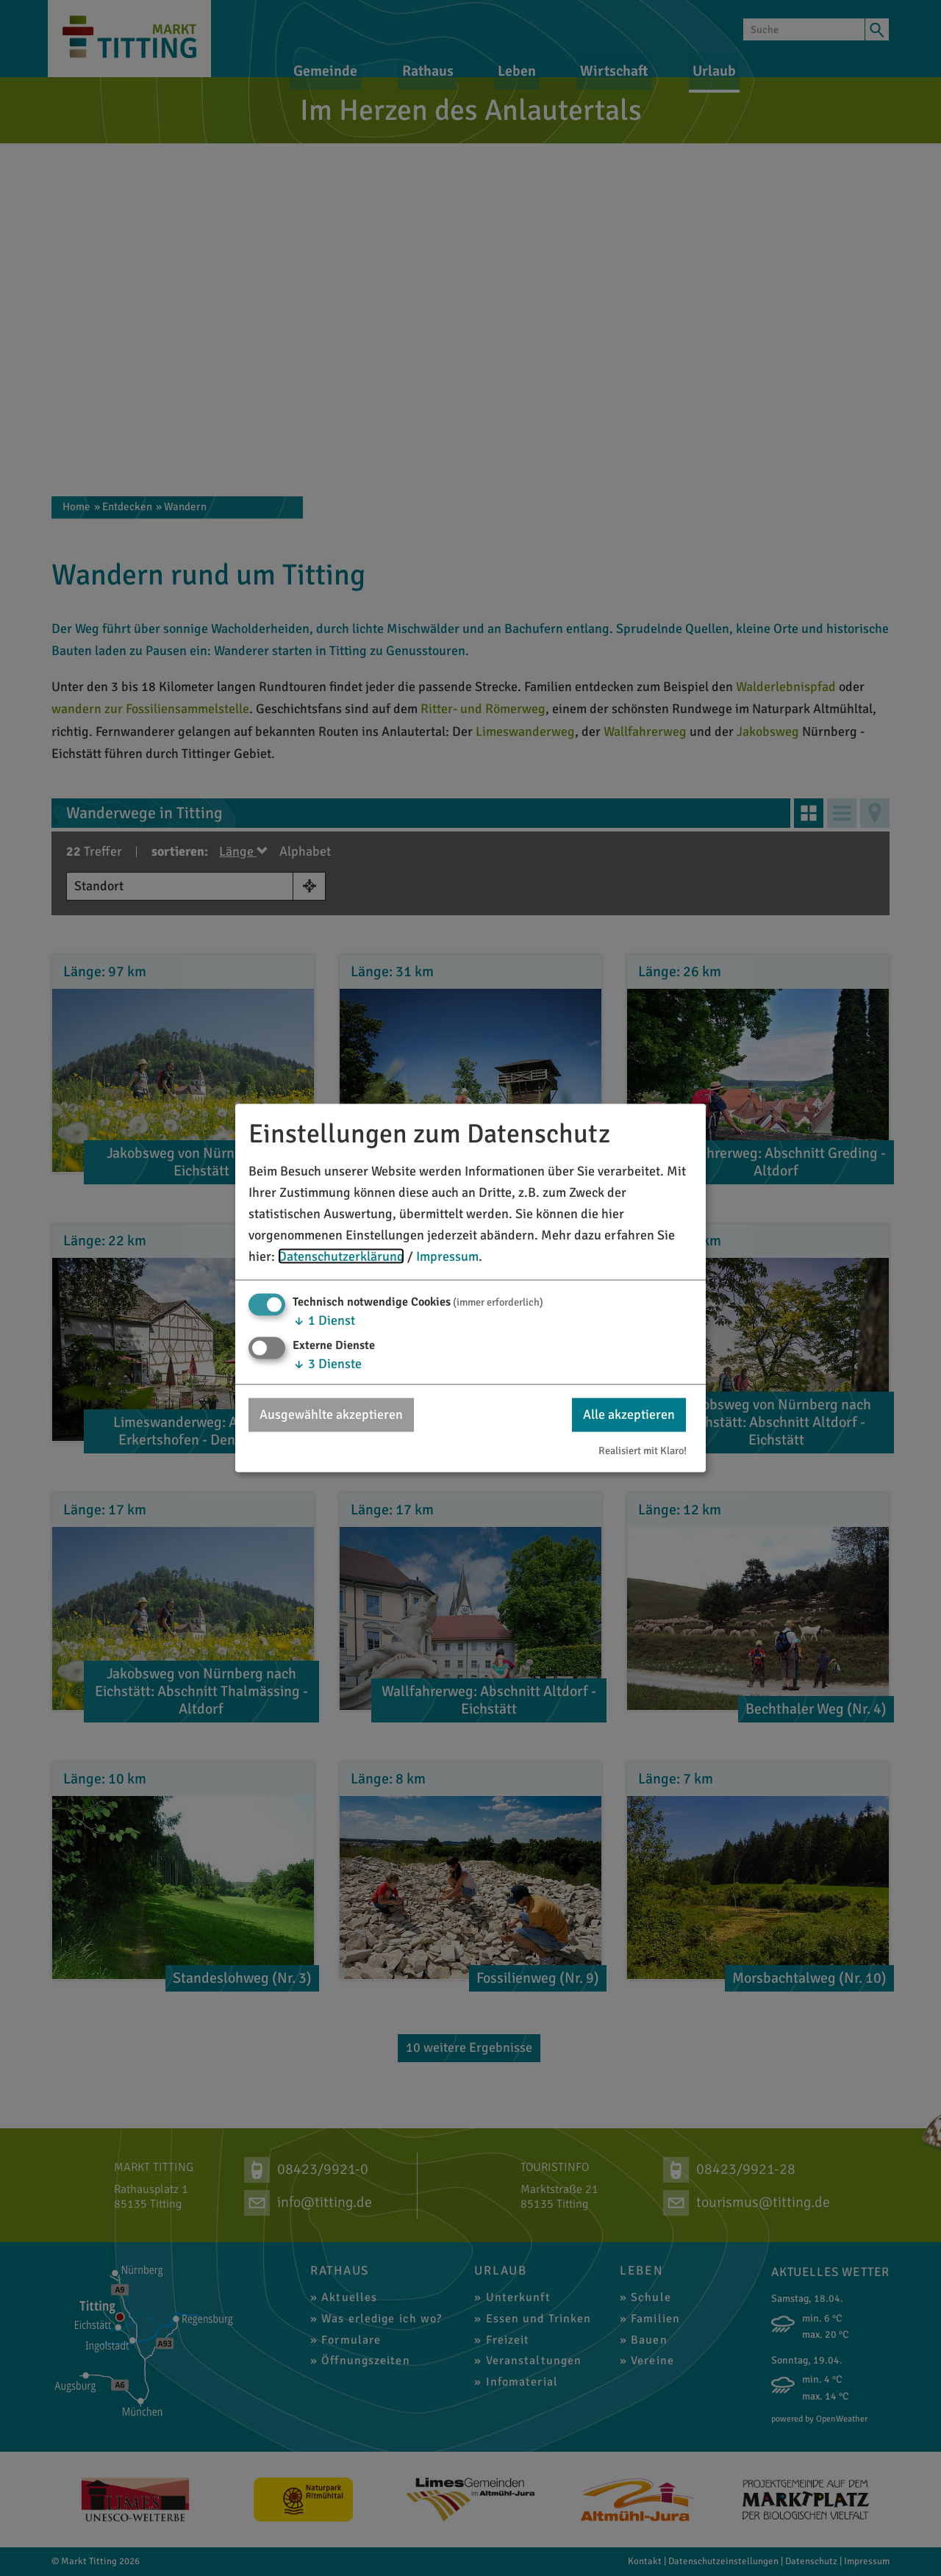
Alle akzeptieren (629, 1414)
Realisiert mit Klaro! (642, 1449)
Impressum (447, 1256)
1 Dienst (324, 1320)
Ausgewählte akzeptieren (331, 1414)
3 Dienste (327, 1364)
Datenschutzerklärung (341, 1256)
